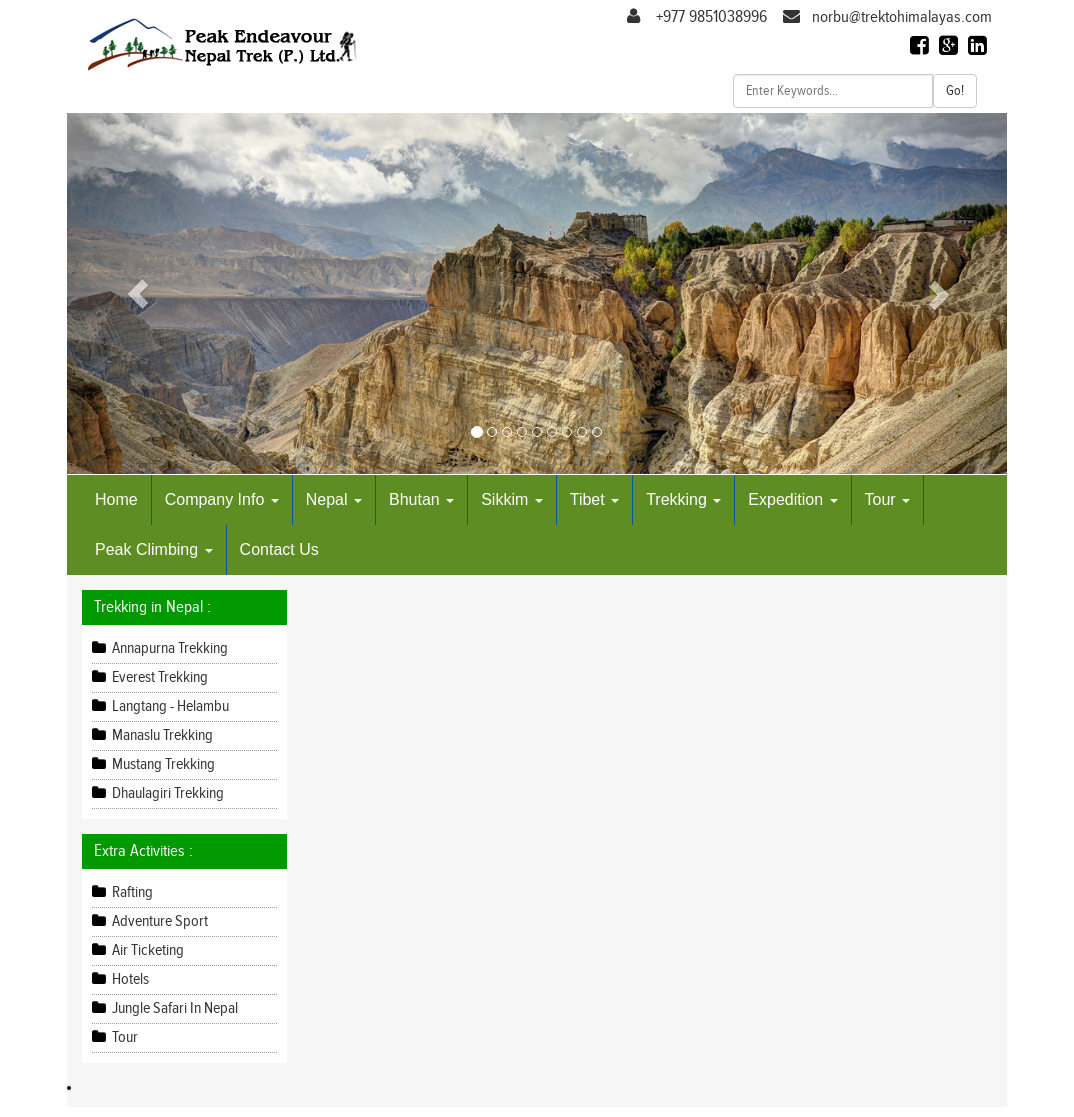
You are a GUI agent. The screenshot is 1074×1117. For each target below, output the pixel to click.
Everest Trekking (158, 677)
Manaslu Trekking (161, 735)
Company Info (222, 499)
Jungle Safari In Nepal (173, 1008)
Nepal (334, 499)
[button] (137, 293)
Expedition (792, 499)
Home (116, 499)
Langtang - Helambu (169, 706)
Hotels (129, 979)
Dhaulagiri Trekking (166, 793)
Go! (955, 91)
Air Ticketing (146, 950)
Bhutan (421, 499)
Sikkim (512, 499)
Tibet (594, 499)
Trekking (683, 499)
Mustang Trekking (162, 764)
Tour (888, 499)
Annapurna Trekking (168, 648)
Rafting (131, 892)
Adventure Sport (158, 921)
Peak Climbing (154, 549)
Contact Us (279, 549)
